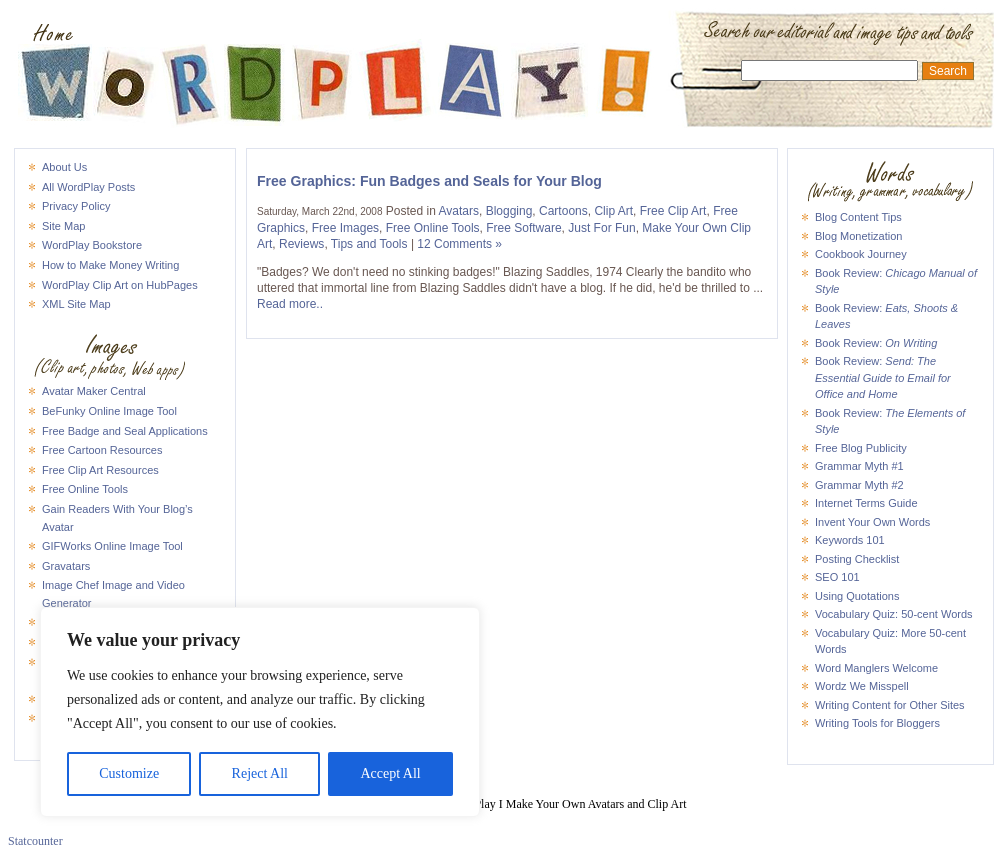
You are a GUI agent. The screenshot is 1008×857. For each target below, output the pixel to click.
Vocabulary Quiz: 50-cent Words (894, 614)
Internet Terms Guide (866, 503)
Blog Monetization (858, 236)
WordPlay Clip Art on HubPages (120, 285)
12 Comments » (459, 244)
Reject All (260, 773)
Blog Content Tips (858, 217)
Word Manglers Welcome (876, 668)
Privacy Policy (76, 206)
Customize (129, 773)
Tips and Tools (369, 244)
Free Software (523, 228)
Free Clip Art (673, 211)
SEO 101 (837, 577)
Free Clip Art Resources (100, 470)
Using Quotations (857, 596)
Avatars (459, 211)
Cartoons (563, 211)
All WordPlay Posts (88, 187)
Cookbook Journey (861, 254)
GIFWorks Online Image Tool (112, 546)
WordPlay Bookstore (92, 245)
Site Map (63, 226)
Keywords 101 (850, 540)
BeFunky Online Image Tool (109, 411)
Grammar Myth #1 (859, 466)
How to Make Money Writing (110, 265)
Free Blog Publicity (861, 448)
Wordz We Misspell (862, 686)
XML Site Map (76, 304)
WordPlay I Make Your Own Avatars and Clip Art (504, 34)
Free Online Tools (85, 489)
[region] (260, 712)
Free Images (345, 228)
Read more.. (290, 304)
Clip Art (613, 211)
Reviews (301, 244)
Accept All (390, 773)
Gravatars (66, 566)
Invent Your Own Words (872, 522)
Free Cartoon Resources (102, 450)
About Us (64, 167)
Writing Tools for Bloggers (877, 723)
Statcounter (35, 841)
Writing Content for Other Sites (890, 705)
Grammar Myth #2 (859, 485)
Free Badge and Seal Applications (125, 431)
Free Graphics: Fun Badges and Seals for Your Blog (429, 181)
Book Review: (876, 343)
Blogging (509, 211)
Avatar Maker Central (94, 391)
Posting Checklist (857, 559)
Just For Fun (601, 228)
